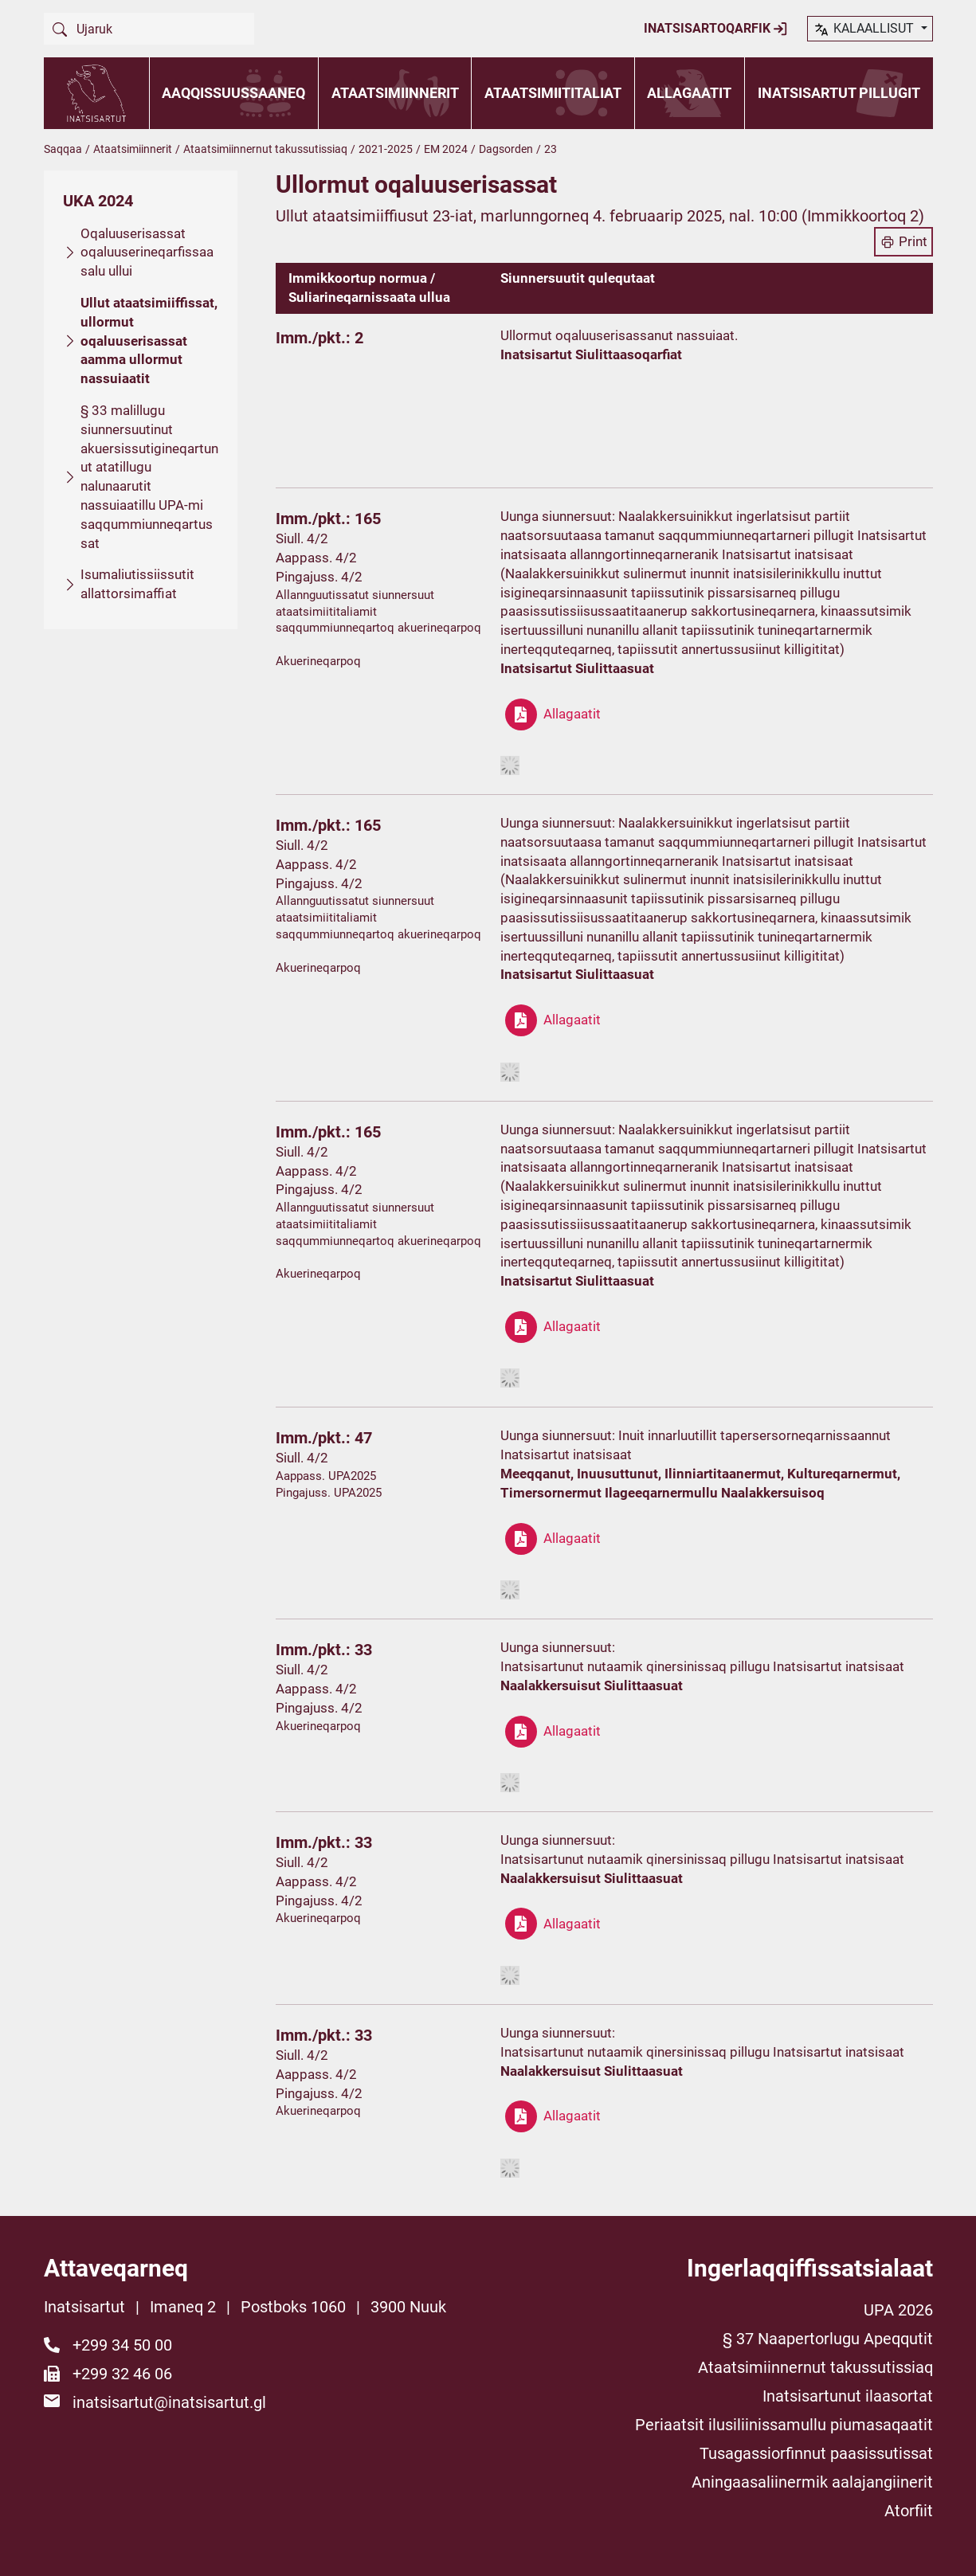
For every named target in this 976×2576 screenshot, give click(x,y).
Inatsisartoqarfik (716, 29)
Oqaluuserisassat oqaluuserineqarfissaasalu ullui (147, 252)
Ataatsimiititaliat (552, 92)
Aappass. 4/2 (316, 558)
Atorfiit (908, 2510)
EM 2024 (446, 149)
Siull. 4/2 (302, 538)
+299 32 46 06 (122, 2373)
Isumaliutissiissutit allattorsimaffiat (137, 583)
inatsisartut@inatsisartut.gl (169, 2402)
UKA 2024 (98, 200)
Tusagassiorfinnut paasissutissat (816, 2453)
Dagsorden (506, 149)
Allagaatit (689, 92)
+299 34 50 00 (122, 2345)
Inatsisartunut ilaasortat (847, 2396)
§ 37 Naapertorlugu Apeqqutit (828, 2338)
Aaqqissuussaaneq (233, 92)
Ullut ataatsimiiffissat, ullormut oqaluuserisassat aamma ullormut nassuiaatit (149, 340)
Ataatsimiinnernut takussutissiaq (265, 149)
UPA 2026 (898, 2310)
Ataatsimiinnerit (395, 92)
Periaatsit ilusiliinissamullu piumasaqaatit (784, 2424)
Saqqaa (63, 149)
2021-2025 (386, 149)
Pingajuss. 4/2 (319, 577)
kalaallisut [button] (865, 29)
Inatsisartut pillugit (839, 92)
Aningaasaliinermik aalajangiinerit (812, 2482)
